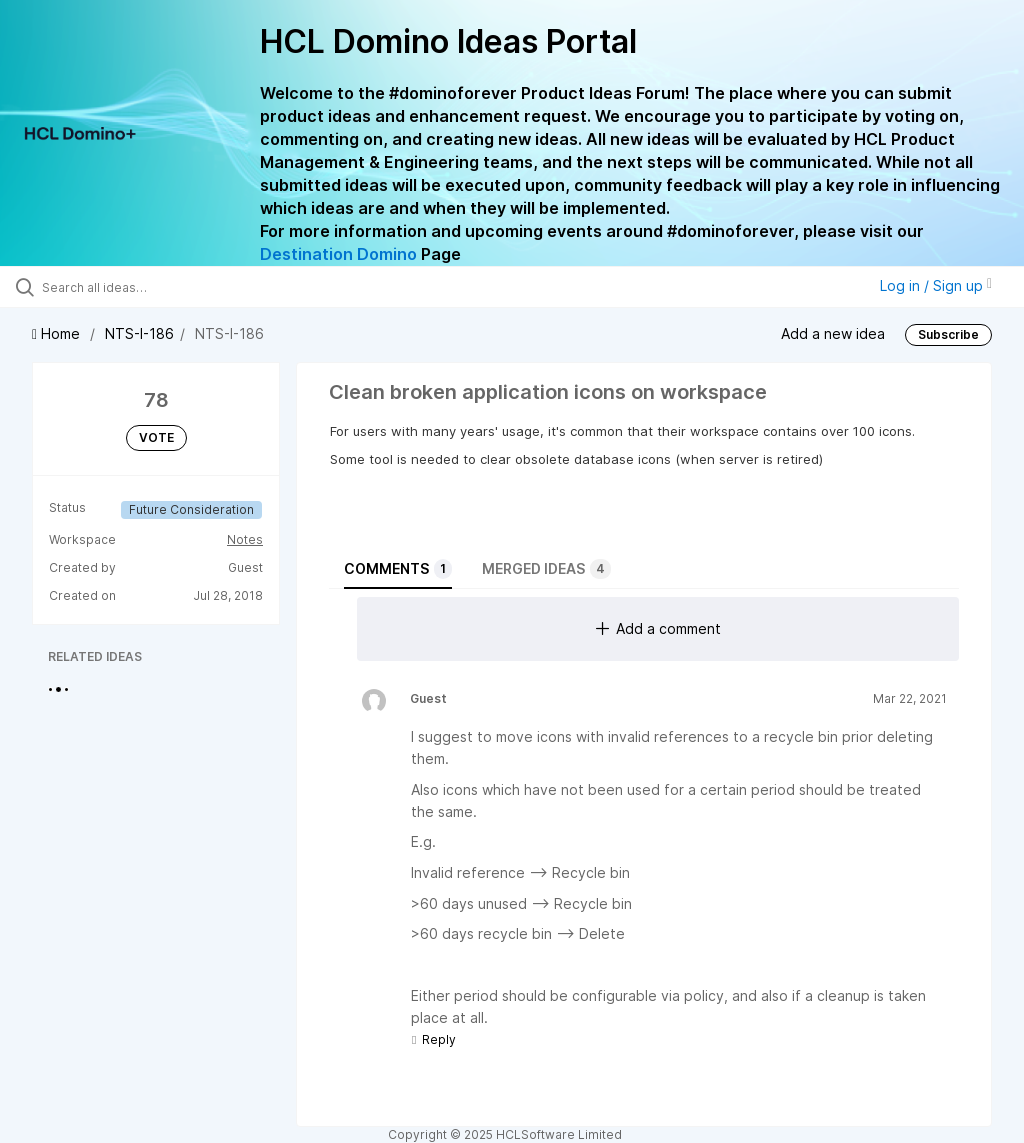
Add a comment (658, 628)
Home (58, 333)
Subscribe (948, 334)
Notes (245, 539)
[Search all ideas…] (135, 287)
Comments (398, 569)
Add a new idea (833, 332)
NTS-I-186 (139, 333)
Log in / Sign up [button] (936, 285)
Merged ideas (546, 569)
